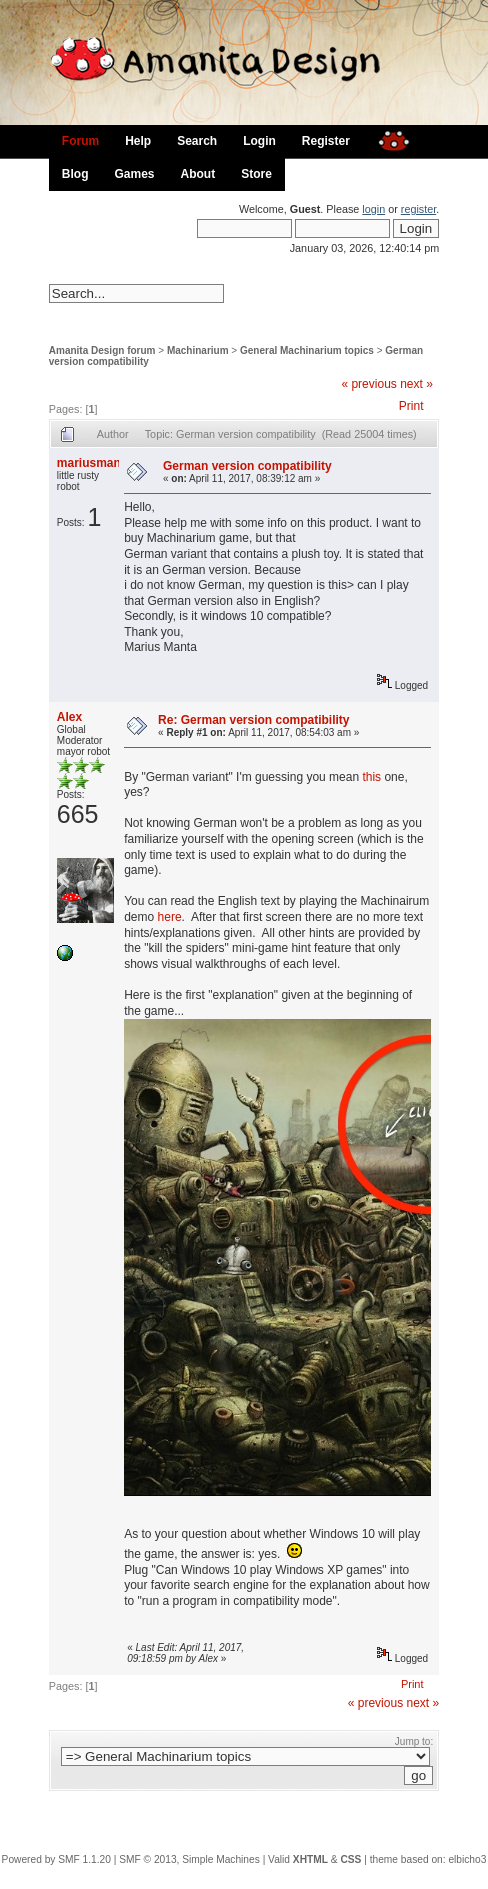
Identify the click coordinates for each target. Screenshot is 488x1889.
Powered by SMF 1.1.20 (56, 1859)
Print (411, 406)
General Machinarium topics (307, 350)
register (418, 209)
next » (416, 384)
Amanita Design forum (102, 350)
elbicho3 (467, 1859)
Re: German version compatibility (253, 720)
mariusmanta (94, 463)
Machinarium (198, 350)
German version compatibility (247, 466)
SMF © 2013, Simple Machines (189, 1859)
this (371, 777)
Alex (69, 717)
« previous (368, 384)
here (170, 917)
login (373, 209)
